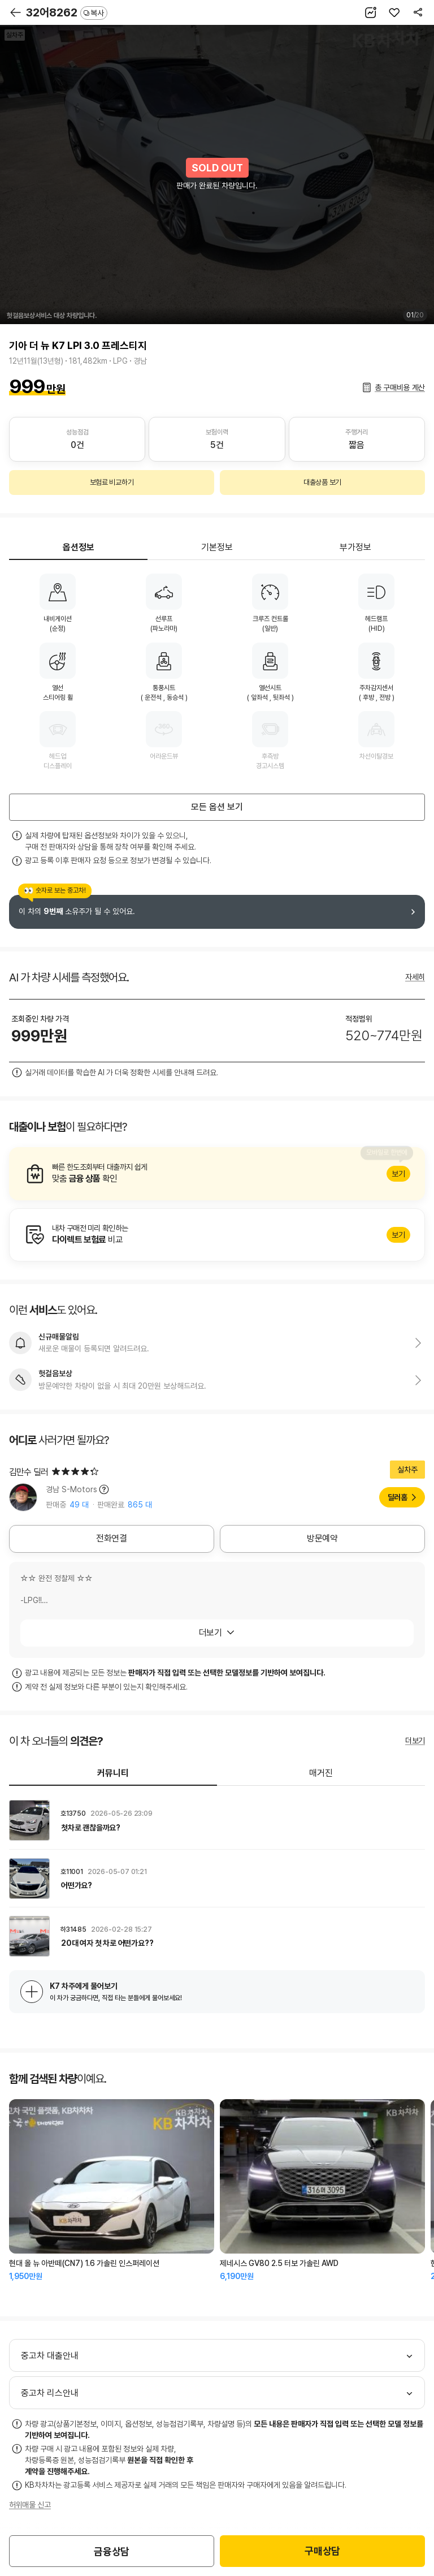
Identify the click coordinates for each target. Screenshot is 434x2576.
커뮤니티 (113, 1773)
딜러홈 (397, 1497)
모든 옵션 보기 (217, 807)
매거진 (321, 1773)
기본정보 (217, 547)
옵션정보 (78, 547)
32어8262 (66, 12)
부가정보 (355, 547)
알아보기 (217, 1174)
